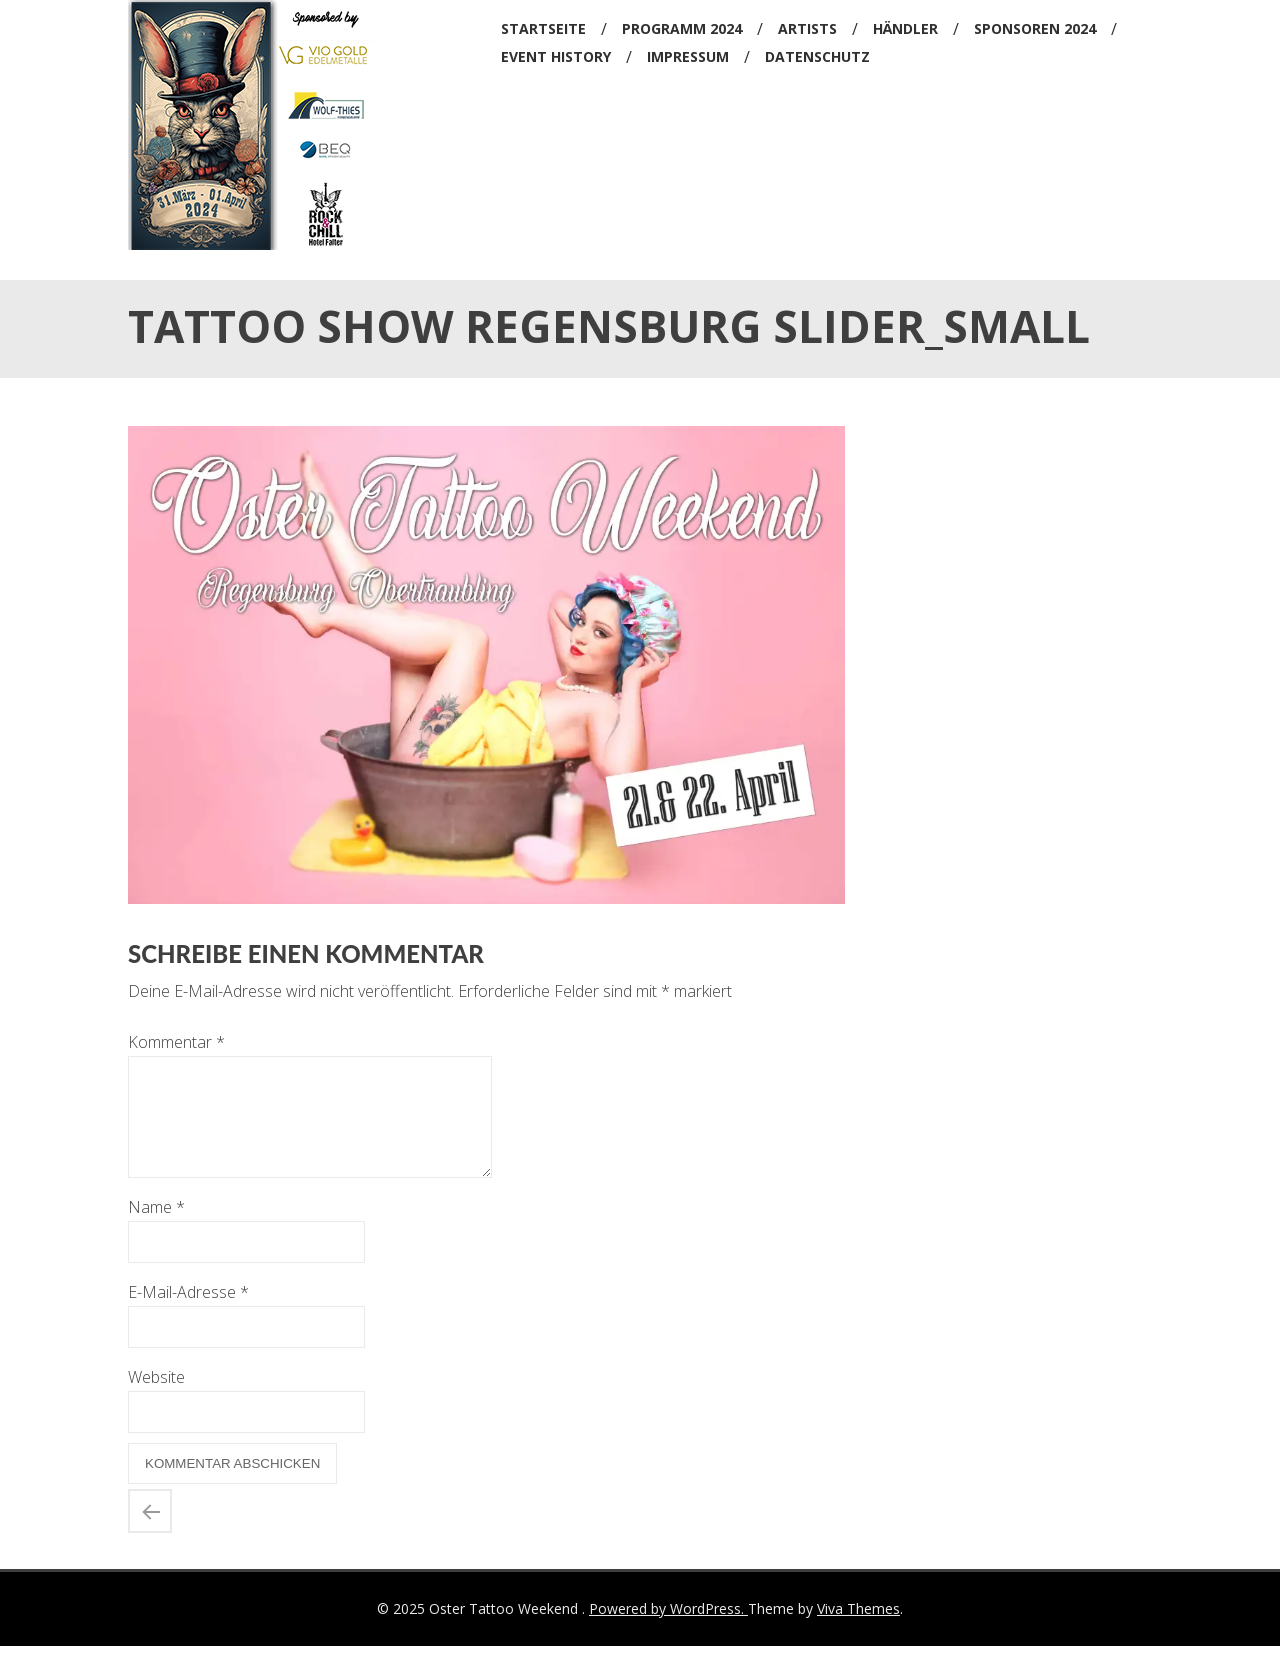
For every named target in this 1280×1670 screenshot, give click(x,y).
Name (156, 1231)
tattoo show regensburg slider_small (150, 1535)
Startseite (543, 28)
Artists (807, 28)
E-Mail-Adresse (188, 1316)
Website (156, 1401)
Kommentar (176, 1042)
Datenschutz (817, 56)
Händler (905, 28)
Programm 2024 (682, 28)
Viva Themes (858, 1632)
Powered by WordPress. (668, 1632)
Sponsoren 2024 (1035, 28)
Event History (556, 56)
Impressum (688, 56)
